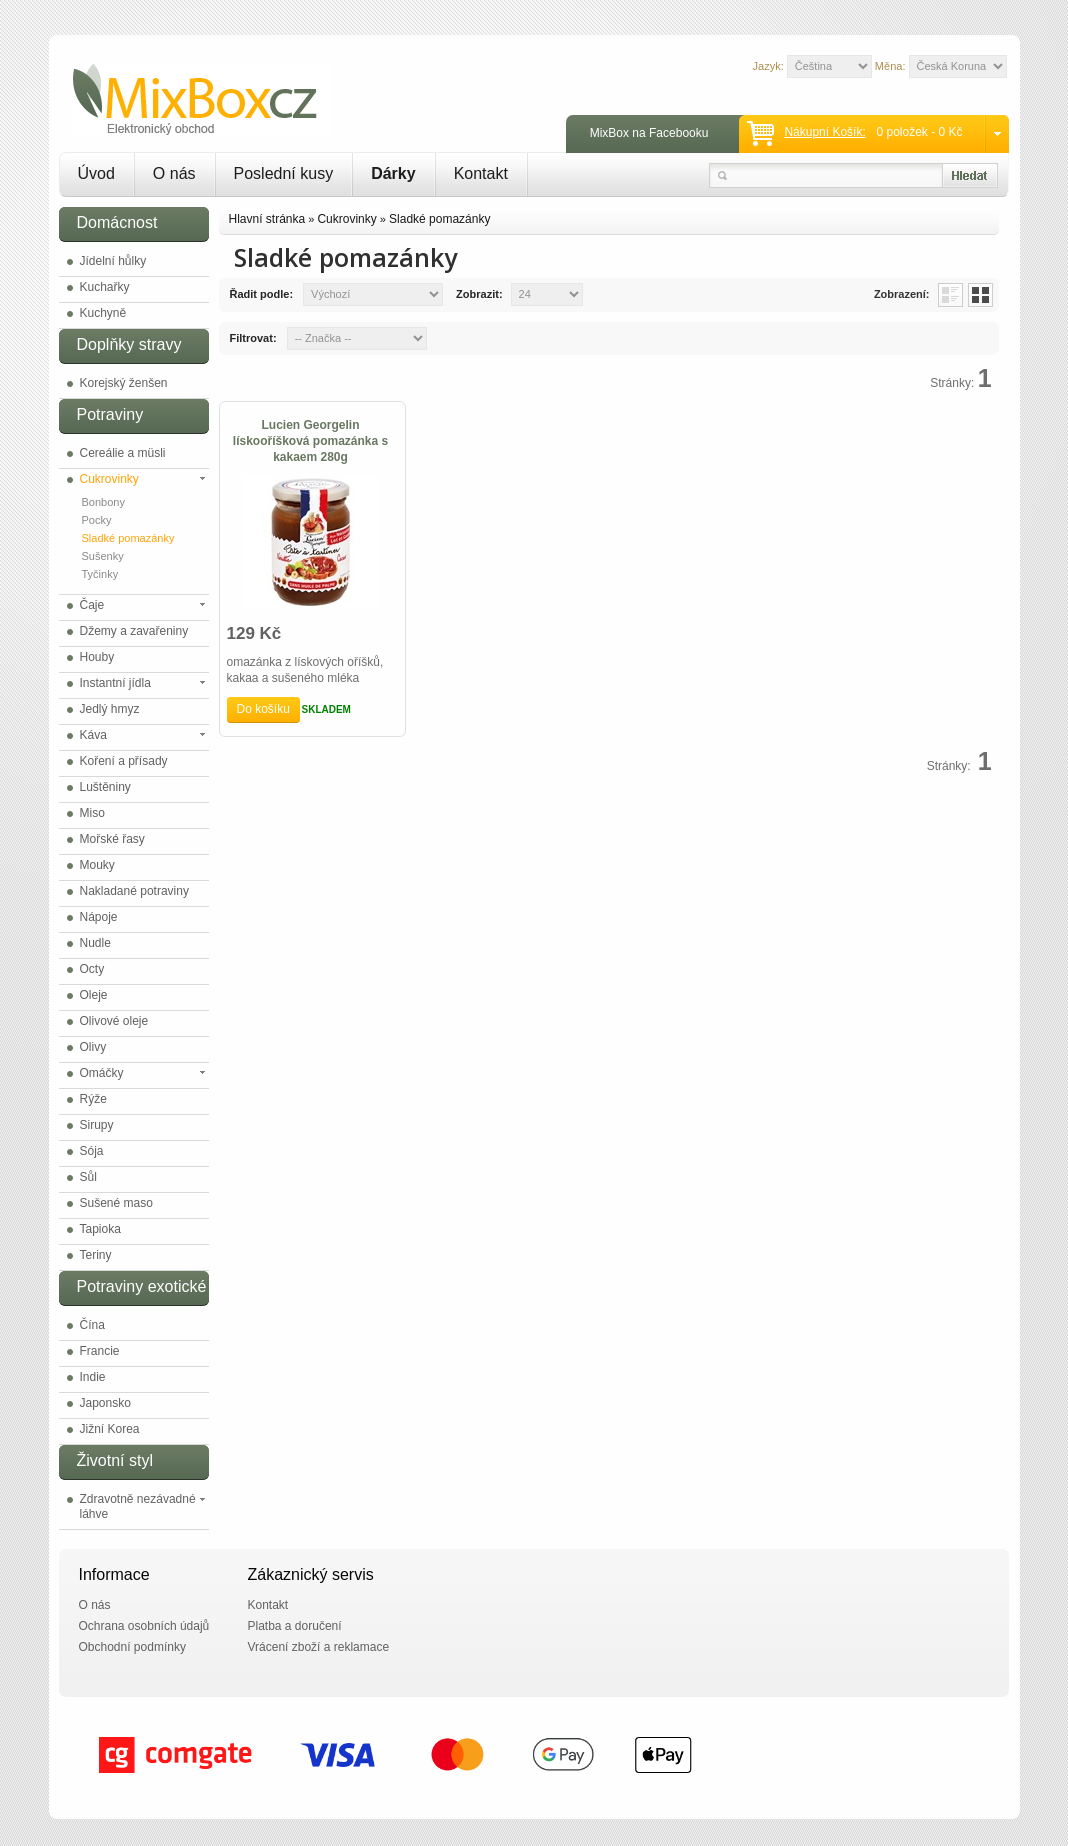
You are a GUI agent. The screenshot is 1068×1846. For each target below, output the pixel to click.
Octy (92, 969)
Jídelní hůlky (113, 261)
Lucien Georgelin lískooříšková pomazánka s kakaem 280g (310, 441)
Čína (92, 1325)
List (950, 295)
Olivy (93, 1047)
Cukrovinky (109, 479)
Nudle (95, 943)
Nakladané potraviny (134, 891)
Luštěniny (105, 787)
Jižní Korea (110, 1429)
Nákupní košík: (824, 132)
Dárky (393, 173)
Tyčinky (100, 574)
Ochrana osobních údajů (144, 1626)
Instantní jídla (115, 683)
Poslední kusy (284, 173)
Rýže (93, 1099)
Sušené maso (116, 1203)
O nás (174, 173)
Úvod (96, 173)
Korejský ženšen (124, 383)
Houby (97, 657)
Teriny (96, 1255)
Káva (93, 735)
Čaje (92, 605)
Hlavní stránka (267, 219)
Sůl (88, 1177)
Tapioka (100, 1229)
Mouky (97, 865)
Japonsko (105, 1403)
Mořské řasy (112, 839)
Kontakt (481, 173)
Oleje (94, 995)
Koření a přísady (124, 761)
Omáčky (102, 1073)
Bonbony (103, 502)
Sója (92, 1151)
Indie (93, 1377)
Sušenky (103, 556)
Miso (92, 813)
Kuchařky (105, 287)
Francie (100, 1351)
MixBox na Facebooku (649, 133)
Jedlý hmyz (110, 709)
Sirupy (97, 1125)
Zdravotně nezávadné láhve (138, 1506)
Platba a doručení (295, 1626)
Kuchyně (103, 313)
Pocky (97, 520)
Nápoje (99, 917)
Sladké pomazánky (128, 538)
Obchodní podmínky (132, 1647)
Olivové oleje (114, 1021)
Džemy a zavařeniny (134, 631)
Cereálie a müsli (123, 453)
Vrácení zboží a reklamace (319, 1647)
